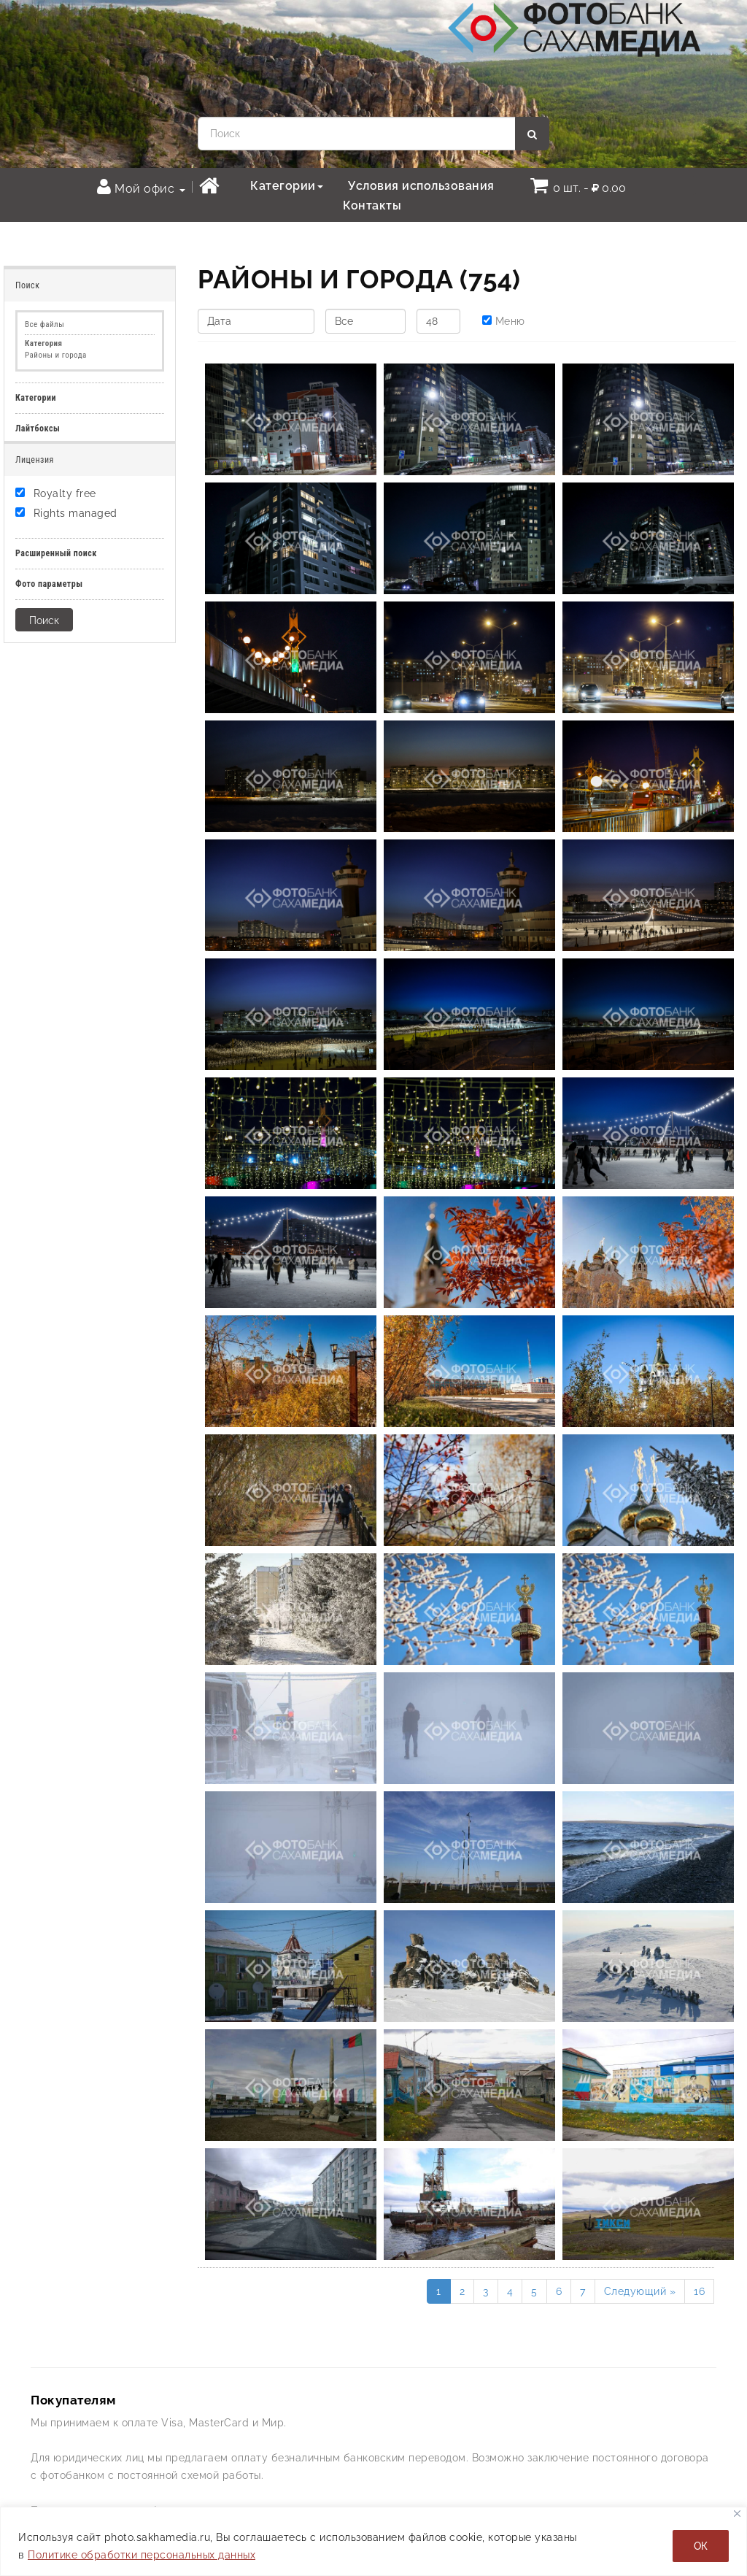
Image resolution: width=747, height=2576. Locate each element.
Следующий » (640, 2291)
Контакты (372, 205)
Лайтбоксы (37, 428)
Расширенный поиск (56, 553)
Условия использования (421, 186)
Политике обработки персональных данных (141, 2555)
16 (699, 2291)
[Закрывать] (737, 2513)
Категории (286, 186)
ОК (701, 2546)
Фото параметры (49, 584)
